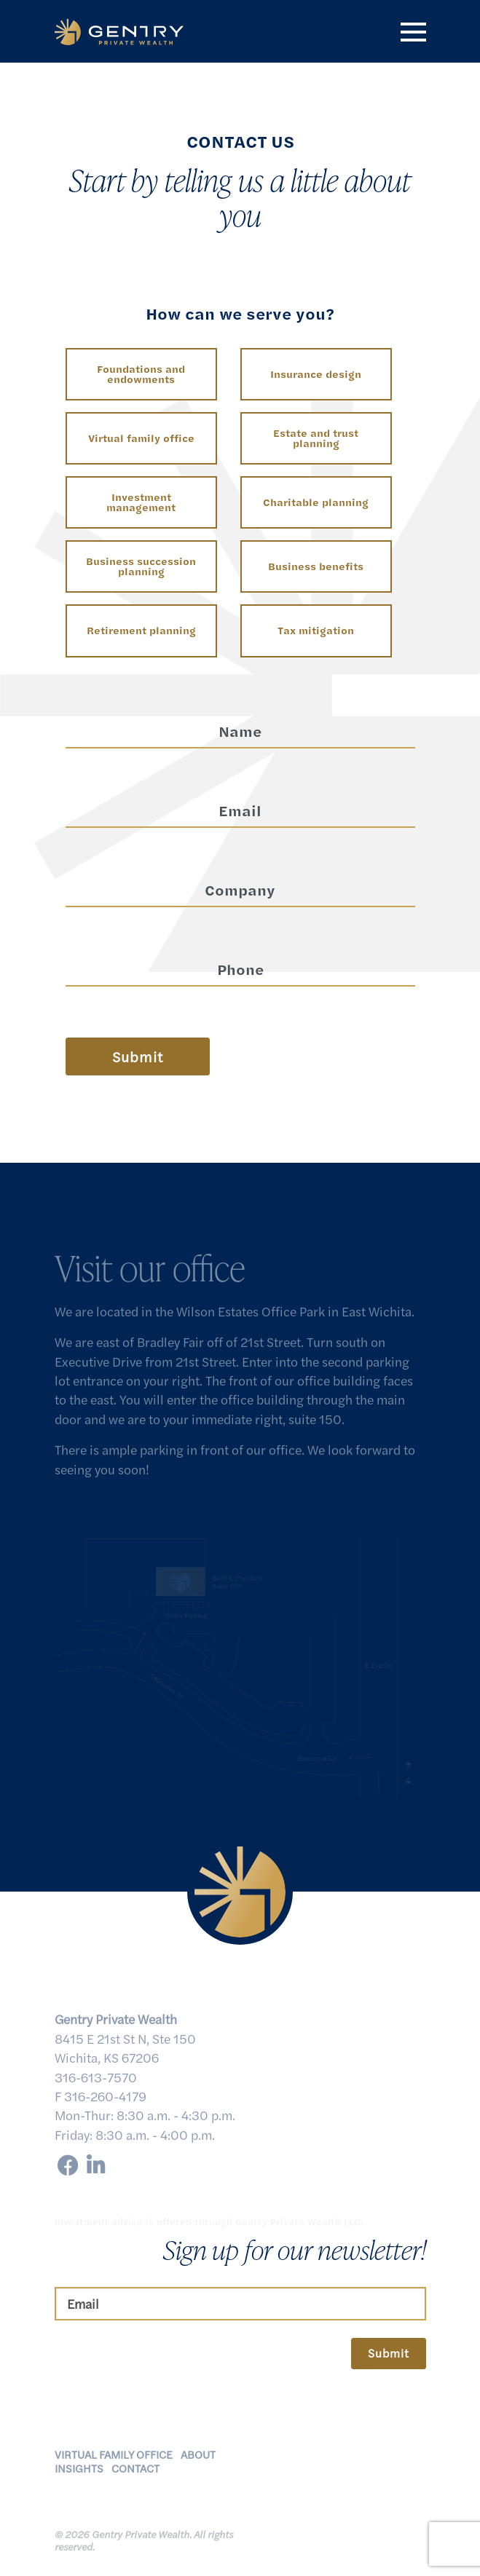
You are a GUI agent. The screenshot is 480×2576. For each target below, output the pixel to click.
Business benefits (315, 566)
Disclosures (388, 2521)
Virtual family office (141, 438)
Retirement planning (141, 630)
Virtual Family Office (114, 2460)
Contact (135, 2474)
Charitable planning (316, 502)
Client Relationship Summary (333, 2544)
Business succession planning (141, 566)
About (198, 2460)
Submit (388, 2352)
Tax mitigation (316, 630)
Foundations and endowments (141, 374)
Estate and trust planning (315, 438)
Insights (79, 2474)
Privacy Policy (318, 2521)
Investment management (141, 502)
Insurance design (315, 374)
